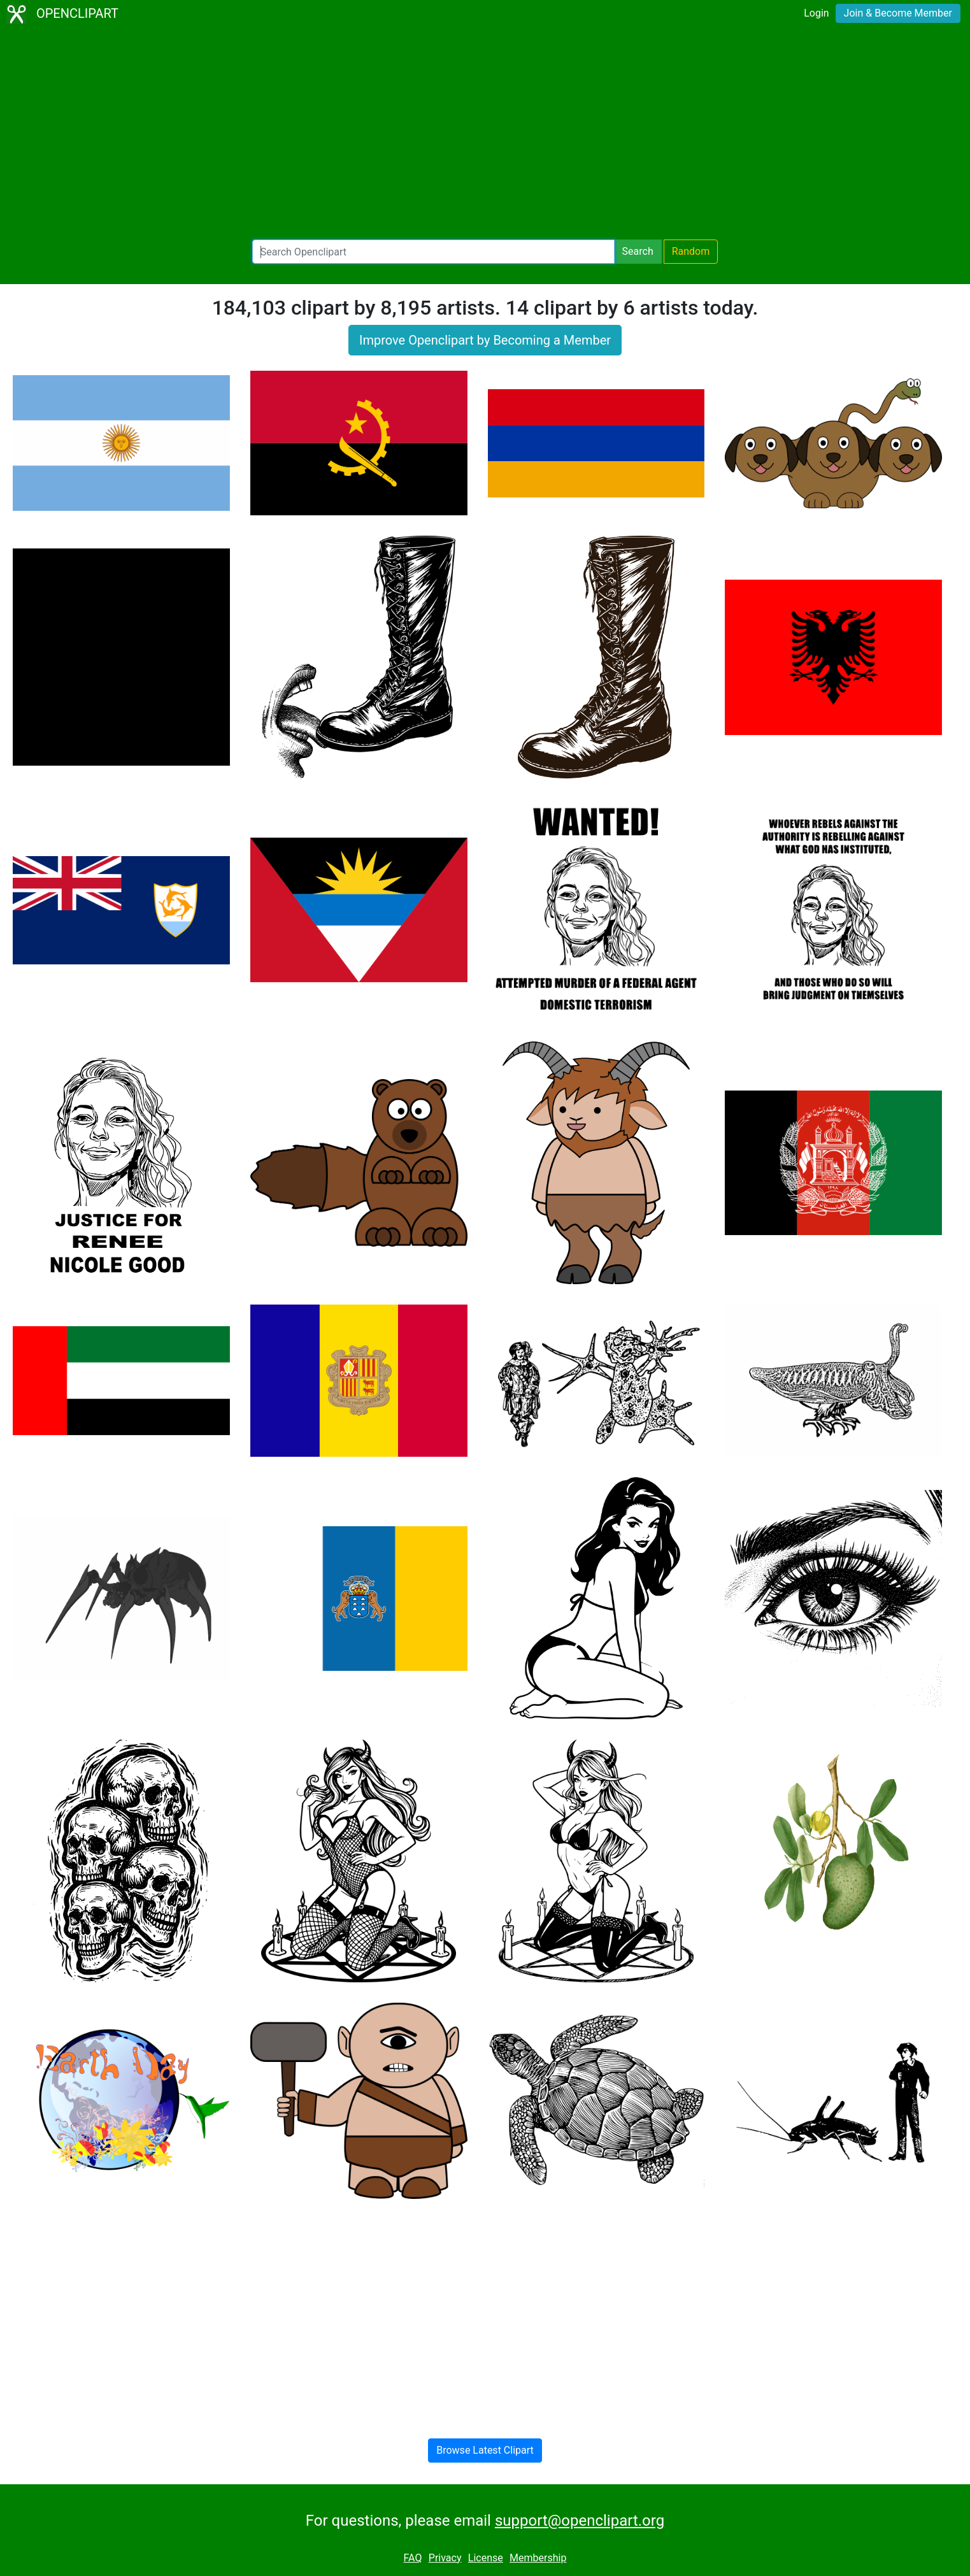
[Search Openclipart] (433, 252)
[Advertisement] (485, 134)
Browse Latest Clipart (485, 2450)
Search (637, 251)
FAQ (413, 2558)
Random (691, 251)
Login (816, 13)
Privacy (445, 2558)
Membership (538, 2558)
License (485, 2558)
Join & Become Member (898, 13)
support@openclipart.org (579, 2520)
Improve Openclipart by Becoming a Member (485, 340)
